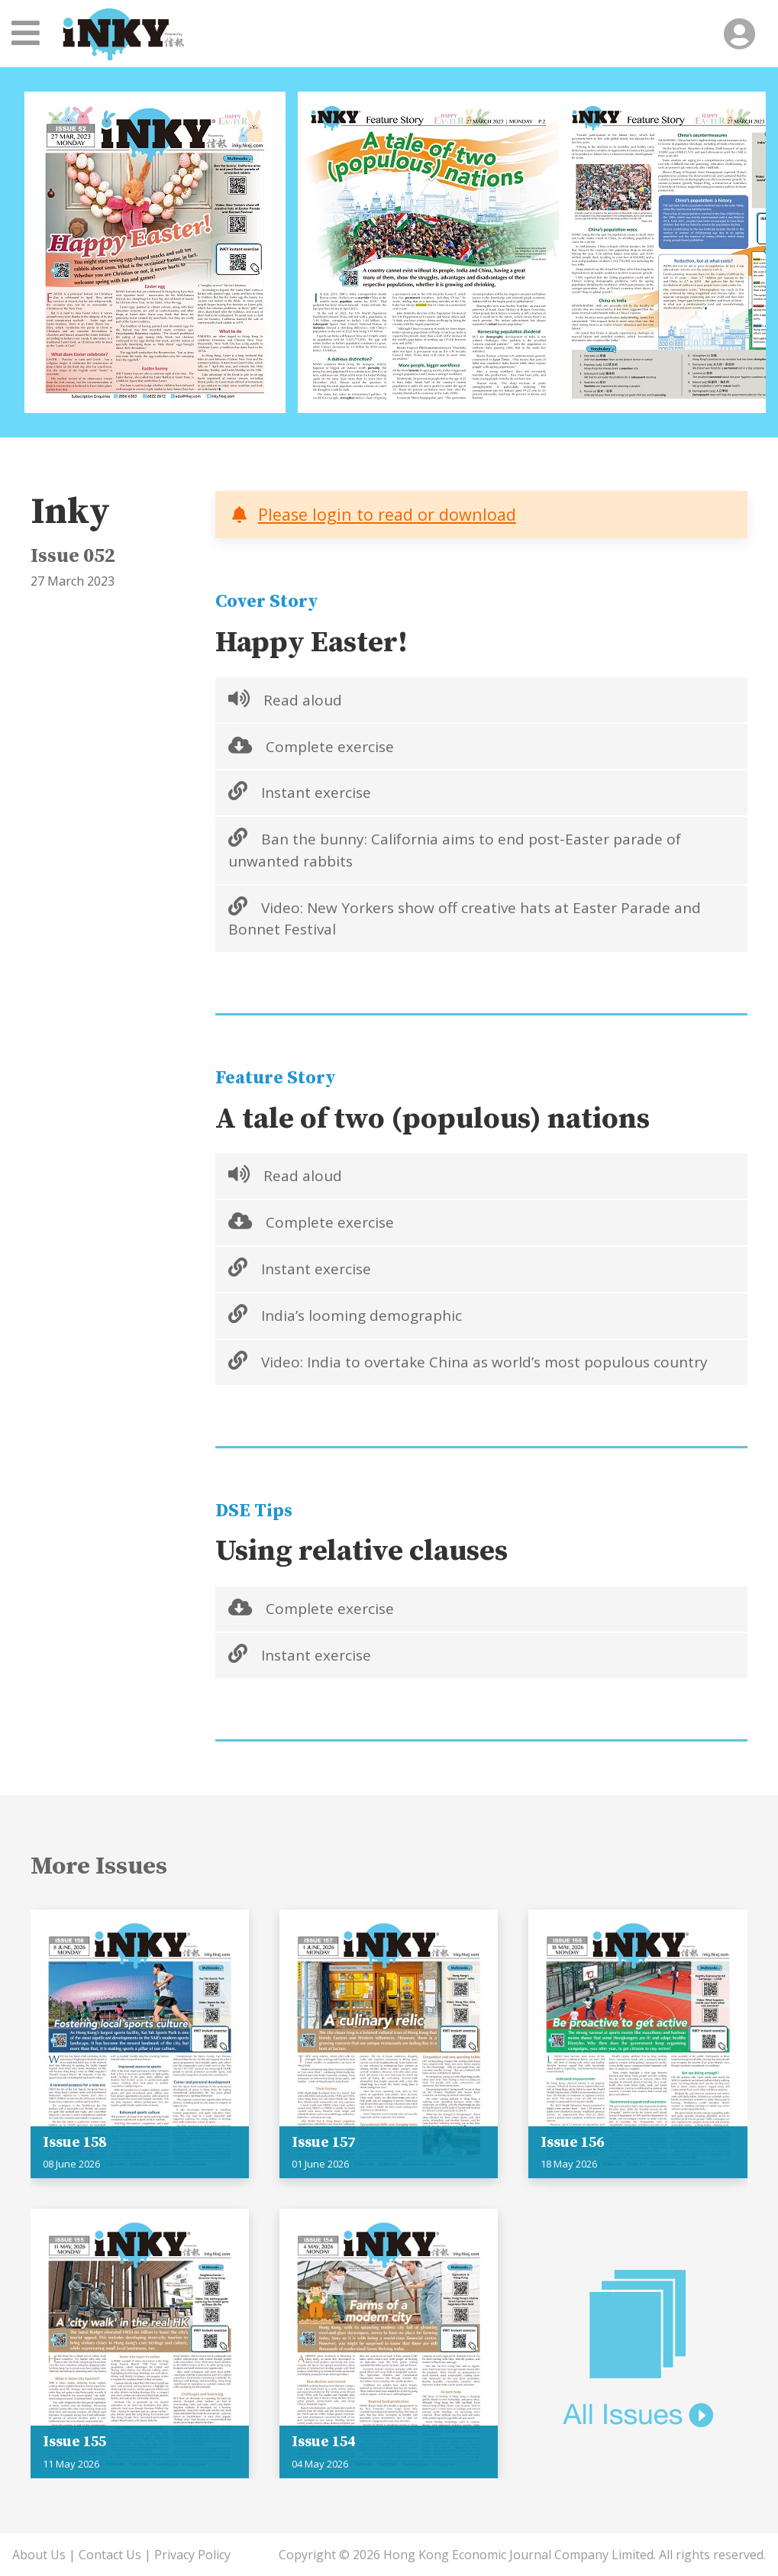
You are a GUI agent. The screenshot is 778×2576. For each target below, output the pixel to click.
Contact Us (110, 2554)
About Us (39, 2554)
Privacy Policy (192, 2554)
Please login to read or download (387, 514)
